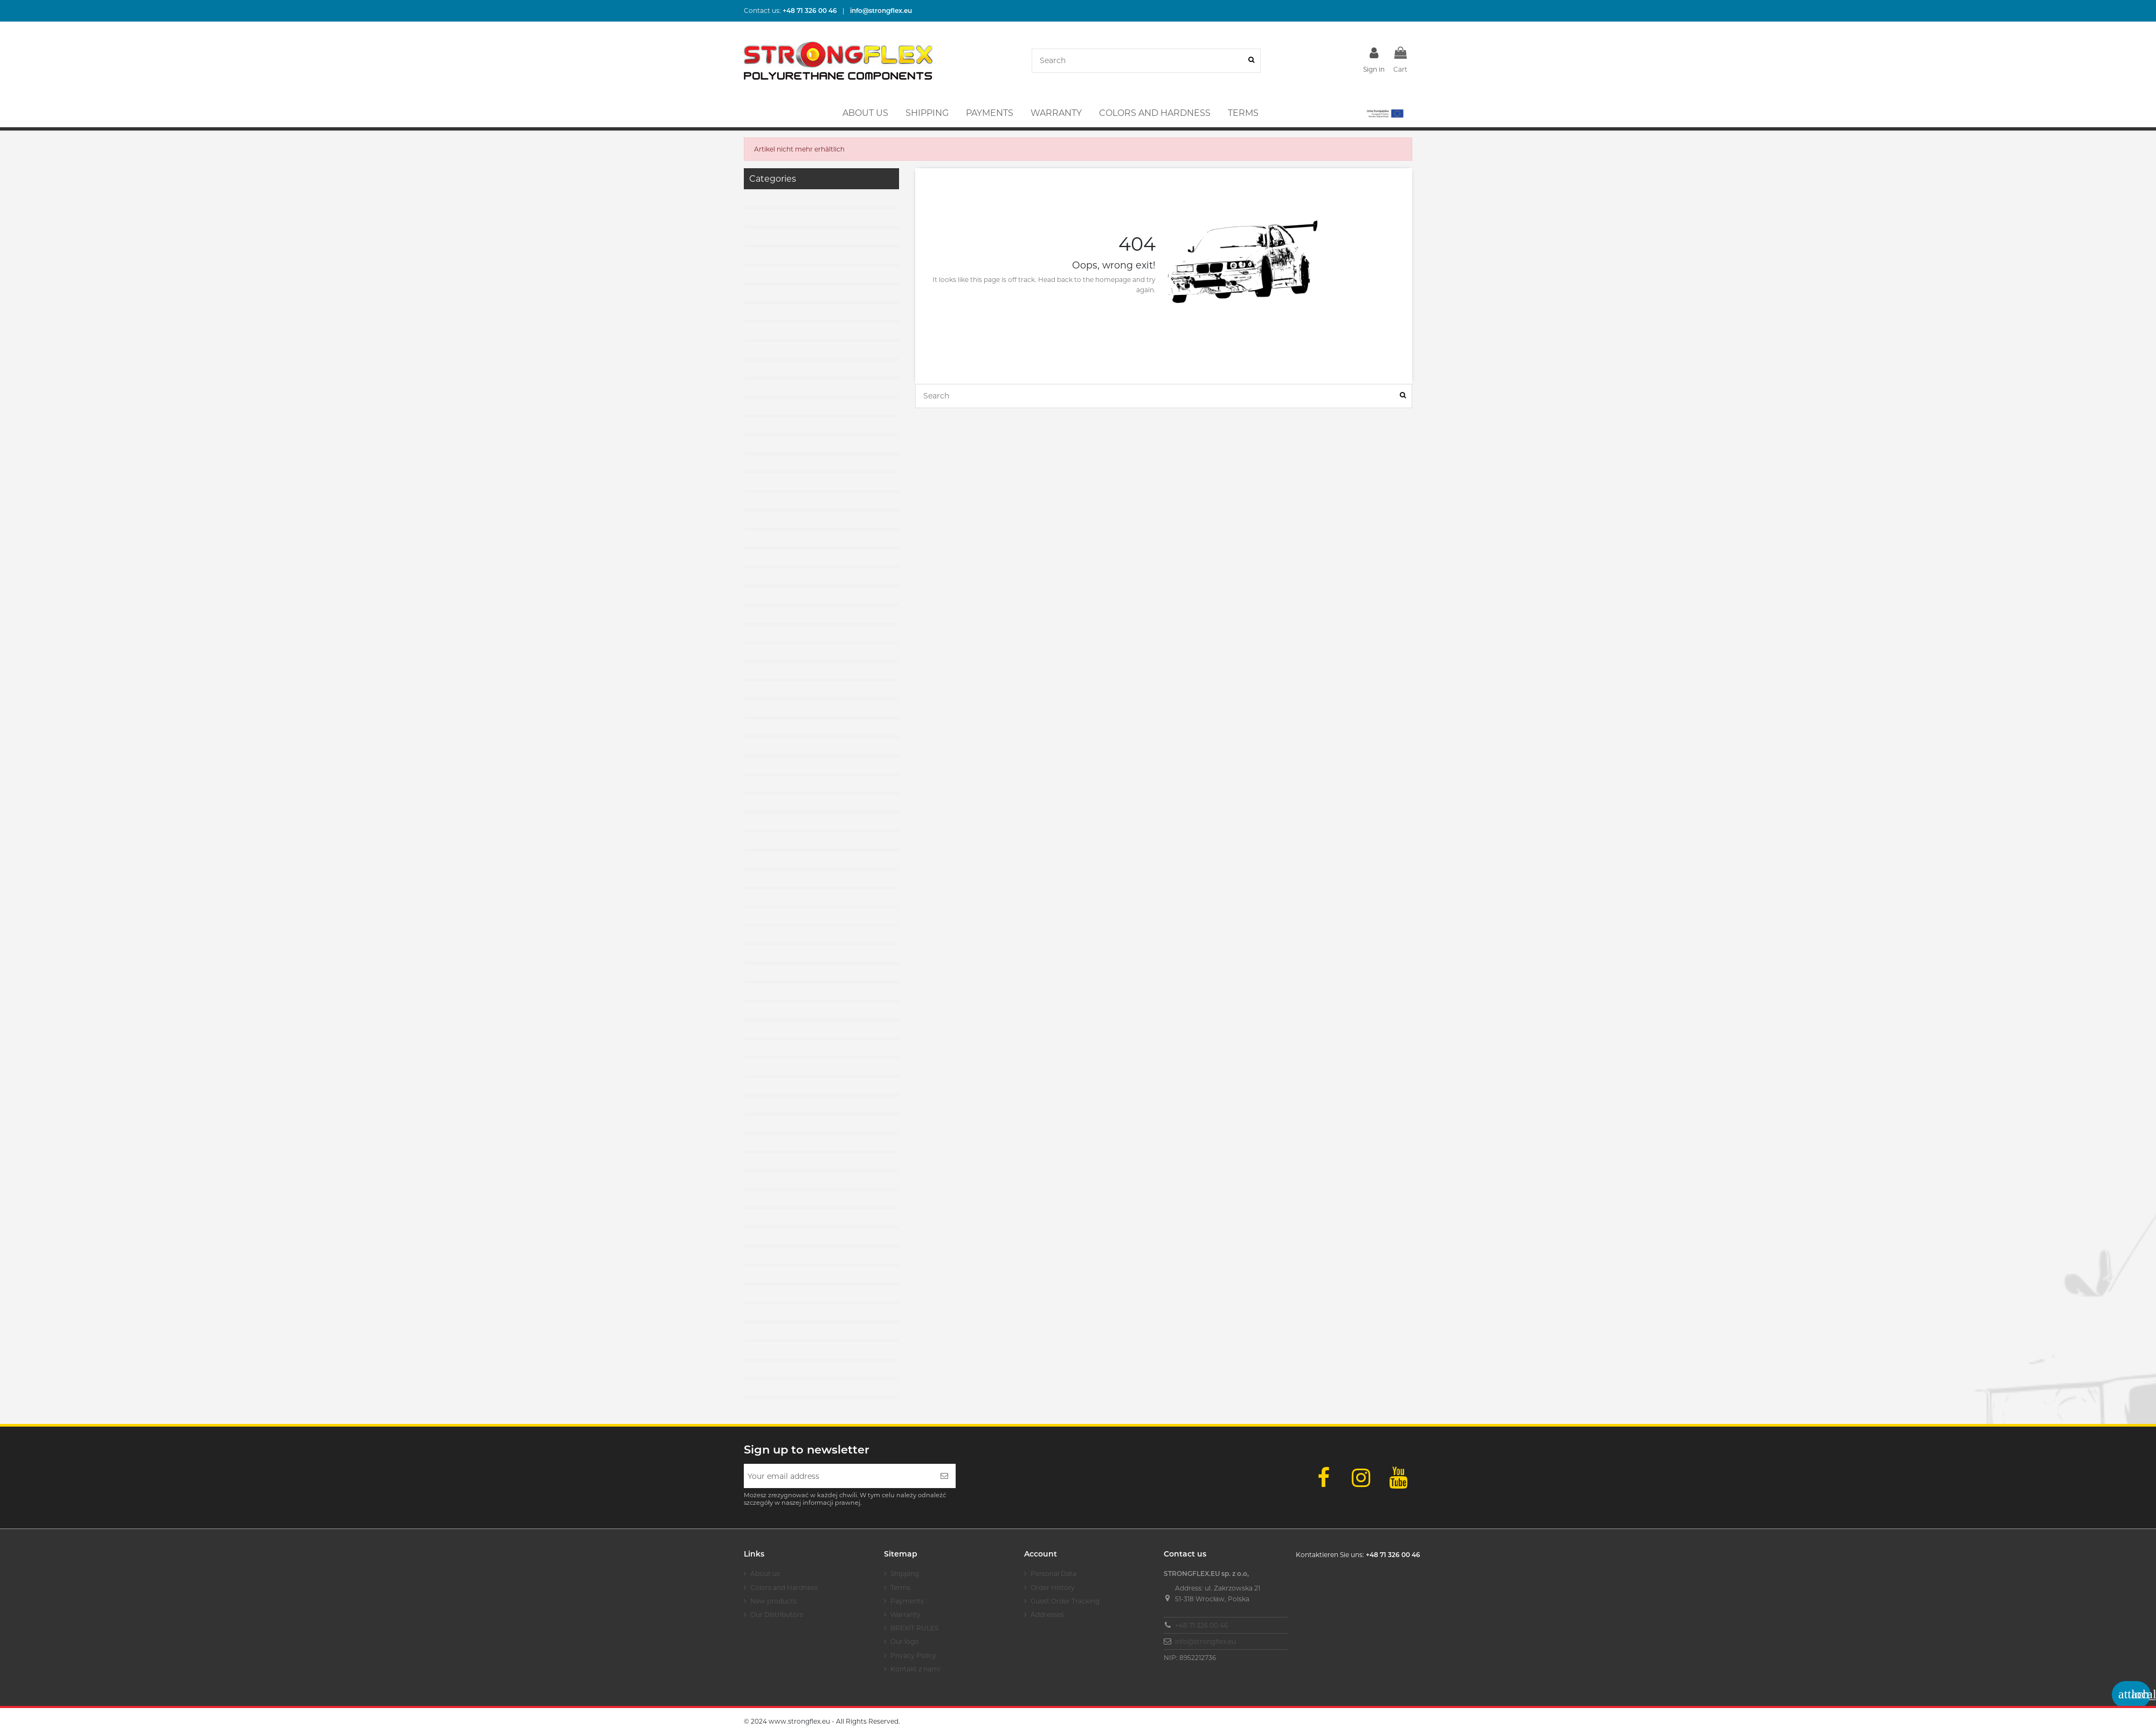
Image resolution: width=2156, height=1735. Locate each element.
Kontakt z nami (915, 1669)
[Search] (1251, 61)
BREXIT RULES (914, 1628)
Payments (907, 1601)
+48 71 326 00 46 (1201, 1625)
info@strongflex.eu (1205, 1641)
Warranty (905, 1614)
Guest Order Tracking (1065, 1601)
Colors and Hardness (784, 1587)
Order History (1053, 1587)
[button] (1384, 113)
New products (773, 1601)
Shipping (904, 1573)
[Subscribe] (944, 1476)
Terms (900, 1587)
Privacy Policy (913, 1655)
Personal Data (1053, 1573)
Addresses (1047, 1614)
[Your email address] (838, 1476)
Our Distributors (776, 1614)
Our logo (904, 1641)
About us (765, 1573)
